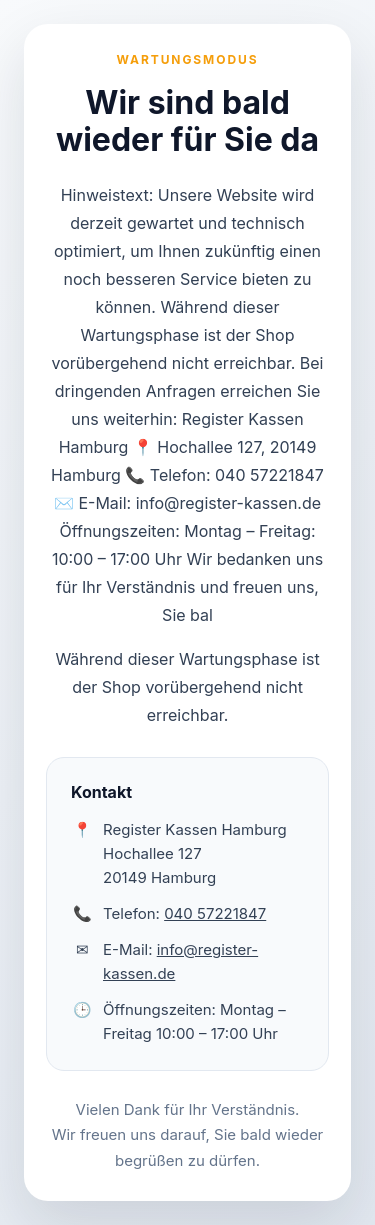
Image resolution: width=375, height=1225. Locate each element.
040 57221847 (215, 913)
